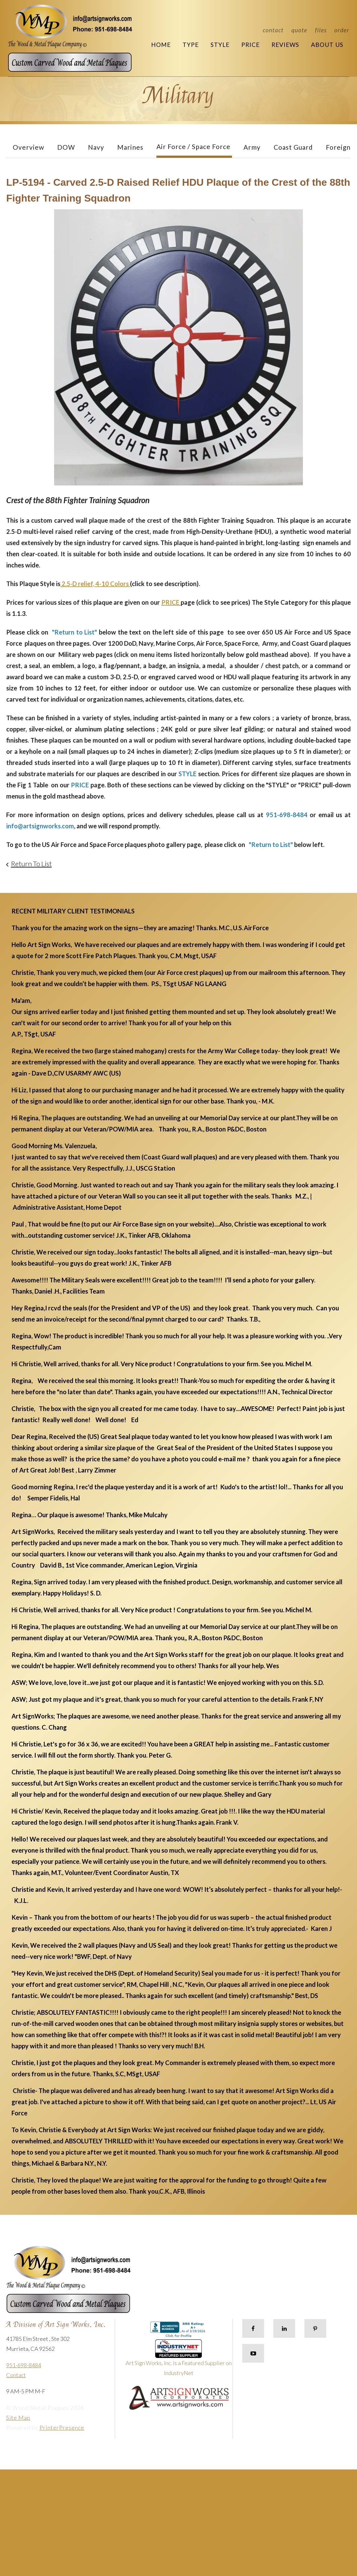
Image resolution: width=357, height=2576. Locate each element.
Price (250, 44)
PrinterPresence (61, 2427)
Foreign (338, 147)
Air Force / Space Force (193, 146)
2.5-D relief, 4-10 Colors (95, 583)
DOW (66, 147)
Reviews (285, 44)
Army (252, 147)
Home (161, 44)
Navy (96, 147)
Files (321, 30)
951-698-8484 (23, 2365)
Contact (273, 30)
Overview (28, 147)
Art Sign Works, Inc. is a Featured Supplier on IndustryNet (179, 2360)
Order (341, 30)
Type (191, 44)
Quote (299, 30)
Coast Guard (293, 147)
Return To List (31, 863)
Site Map (18, 2417)
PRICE (171, 602)
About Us (327, 44)
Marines (130, 147)
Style (220, 44)
